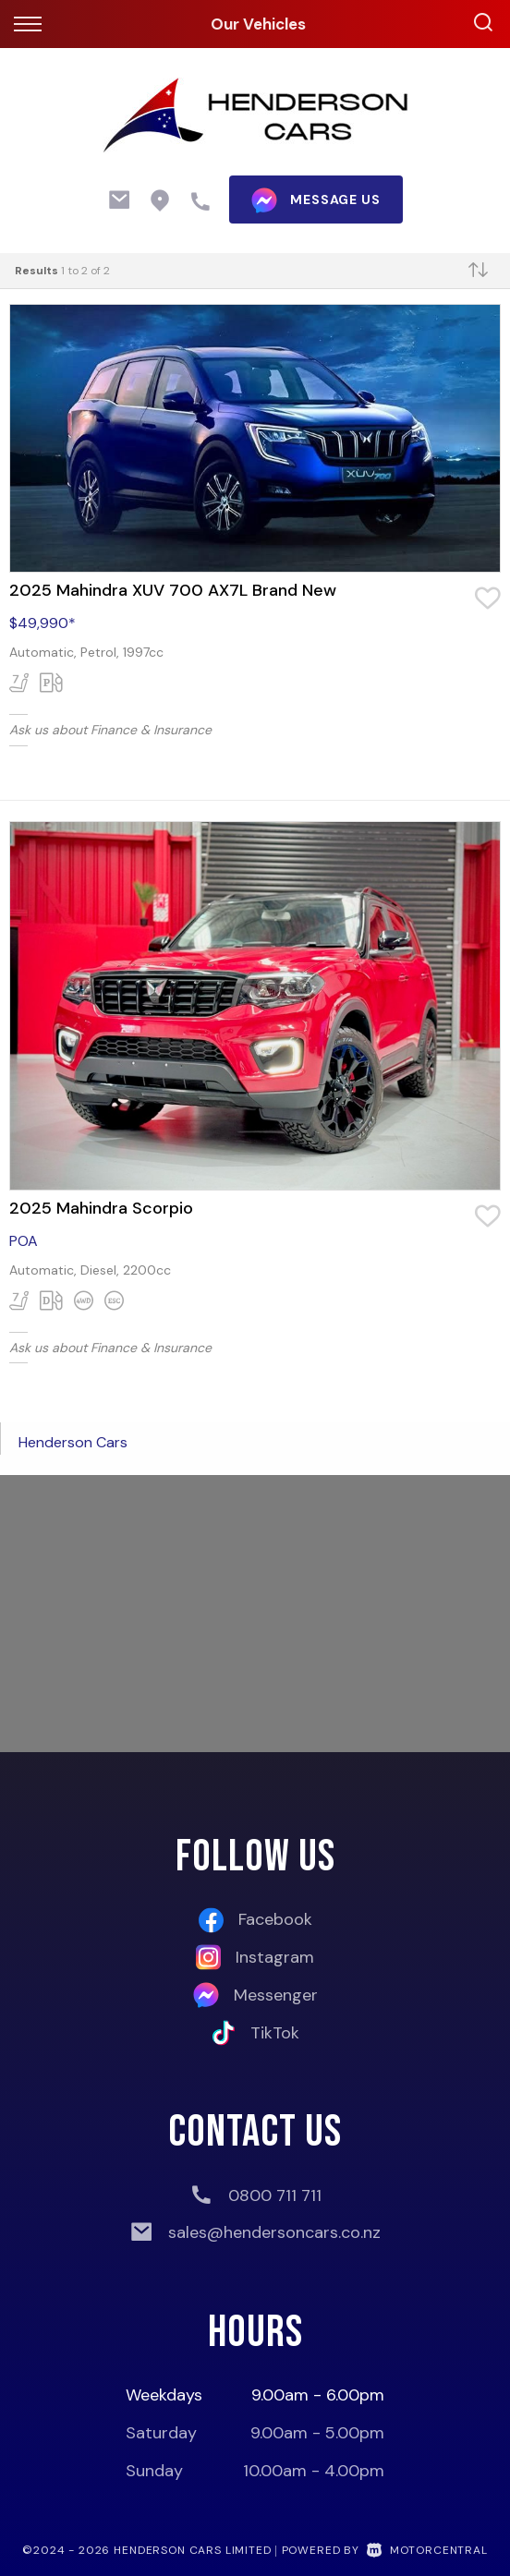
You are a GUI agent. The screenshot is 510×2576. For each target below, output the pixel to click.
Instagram (255, 1957)
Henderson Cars (73, 1442)
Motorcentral (427, 2550)
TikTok (255, 2033)
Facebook (255, 1920)
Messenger (255, 1995)
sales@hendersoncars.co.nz (274, 2232)
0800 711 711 (275, 2195)
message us (315, 200)
